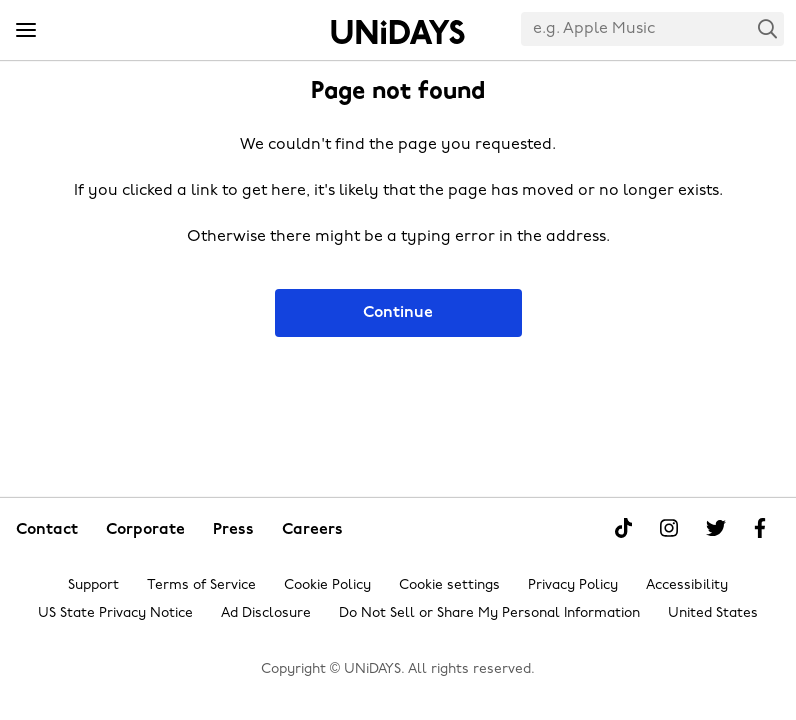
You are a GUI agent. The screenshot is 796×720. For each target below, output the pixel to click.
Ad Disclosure (266, 613)
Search (768, 28)
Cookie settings (449, 585)
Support (93, 585)
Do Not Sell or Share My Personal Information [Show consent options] (489, 613)
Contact (47, 530)
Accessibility (687, 585)
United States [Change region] (713, 613)
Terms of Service (201, 585)
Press (233, 530)
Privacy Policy (573, 585)
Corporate (145, 530)
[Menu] (26, 31)
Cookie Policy (327, 585)
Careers (312, 530)
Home (398, 32)
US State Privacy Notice (115, 613)
